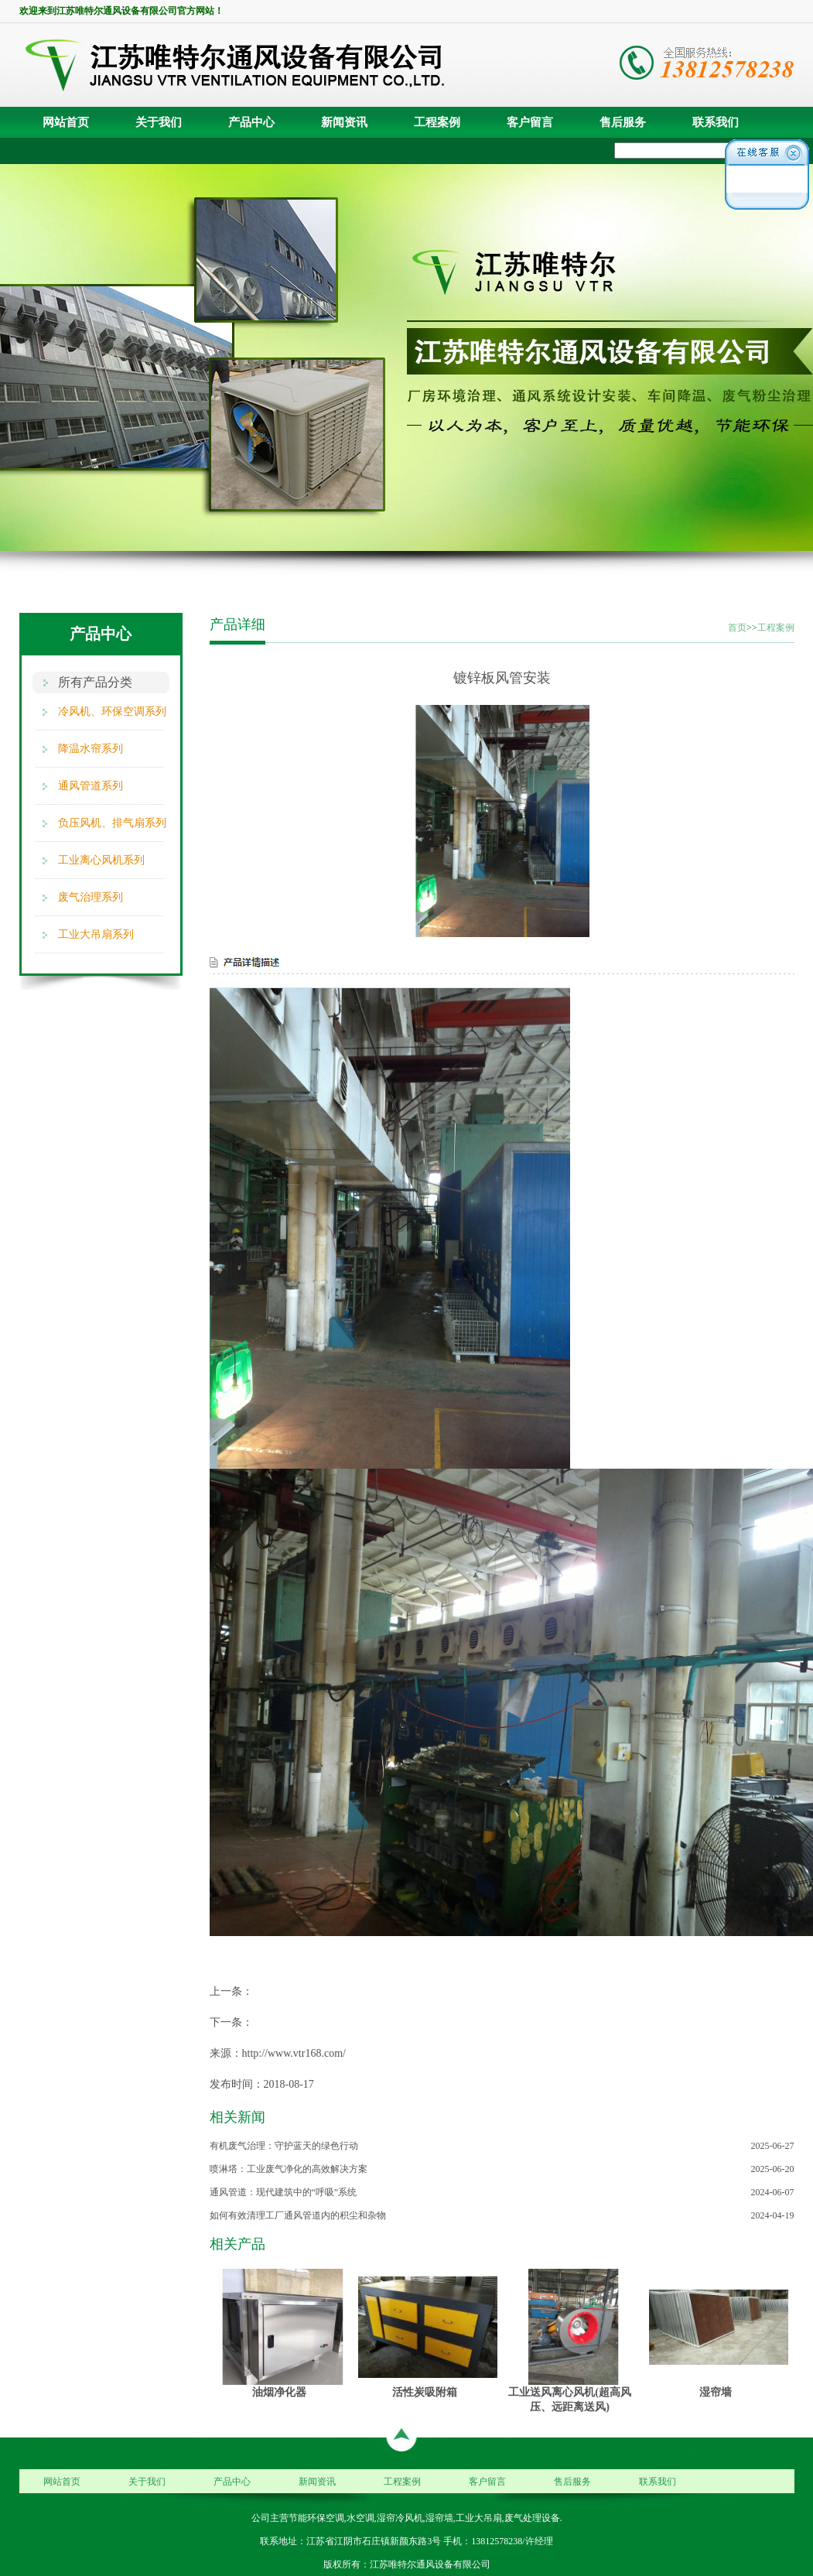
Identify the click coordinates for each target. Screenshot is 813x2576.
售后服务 (623, 122)
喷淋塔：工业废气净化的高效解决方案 (288, 2169)
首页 (737, 627)
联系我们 (715, 122)
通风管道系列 (90, 786)
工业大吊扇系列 (96, 934)
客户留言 (530, 122)
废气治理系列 (90, 897)
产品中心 (251, 122)
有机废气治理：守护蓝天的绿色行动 (284, 2145)
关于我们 (158, 122)
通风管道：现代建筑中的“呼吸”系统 (283, 2192)
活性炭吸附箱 (424, 2392)
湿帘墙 (715, 2392)
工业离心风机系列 (101, 860)
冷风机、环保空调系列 (112, 711)
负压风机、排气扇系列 (112, 823)
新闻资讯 (344, 122)
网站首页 (66, 122)
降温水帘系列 (90, 748)
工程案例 (437, 122)
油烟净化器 (279, 2392)
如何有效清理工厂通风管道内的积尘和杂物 (298, 2215)
